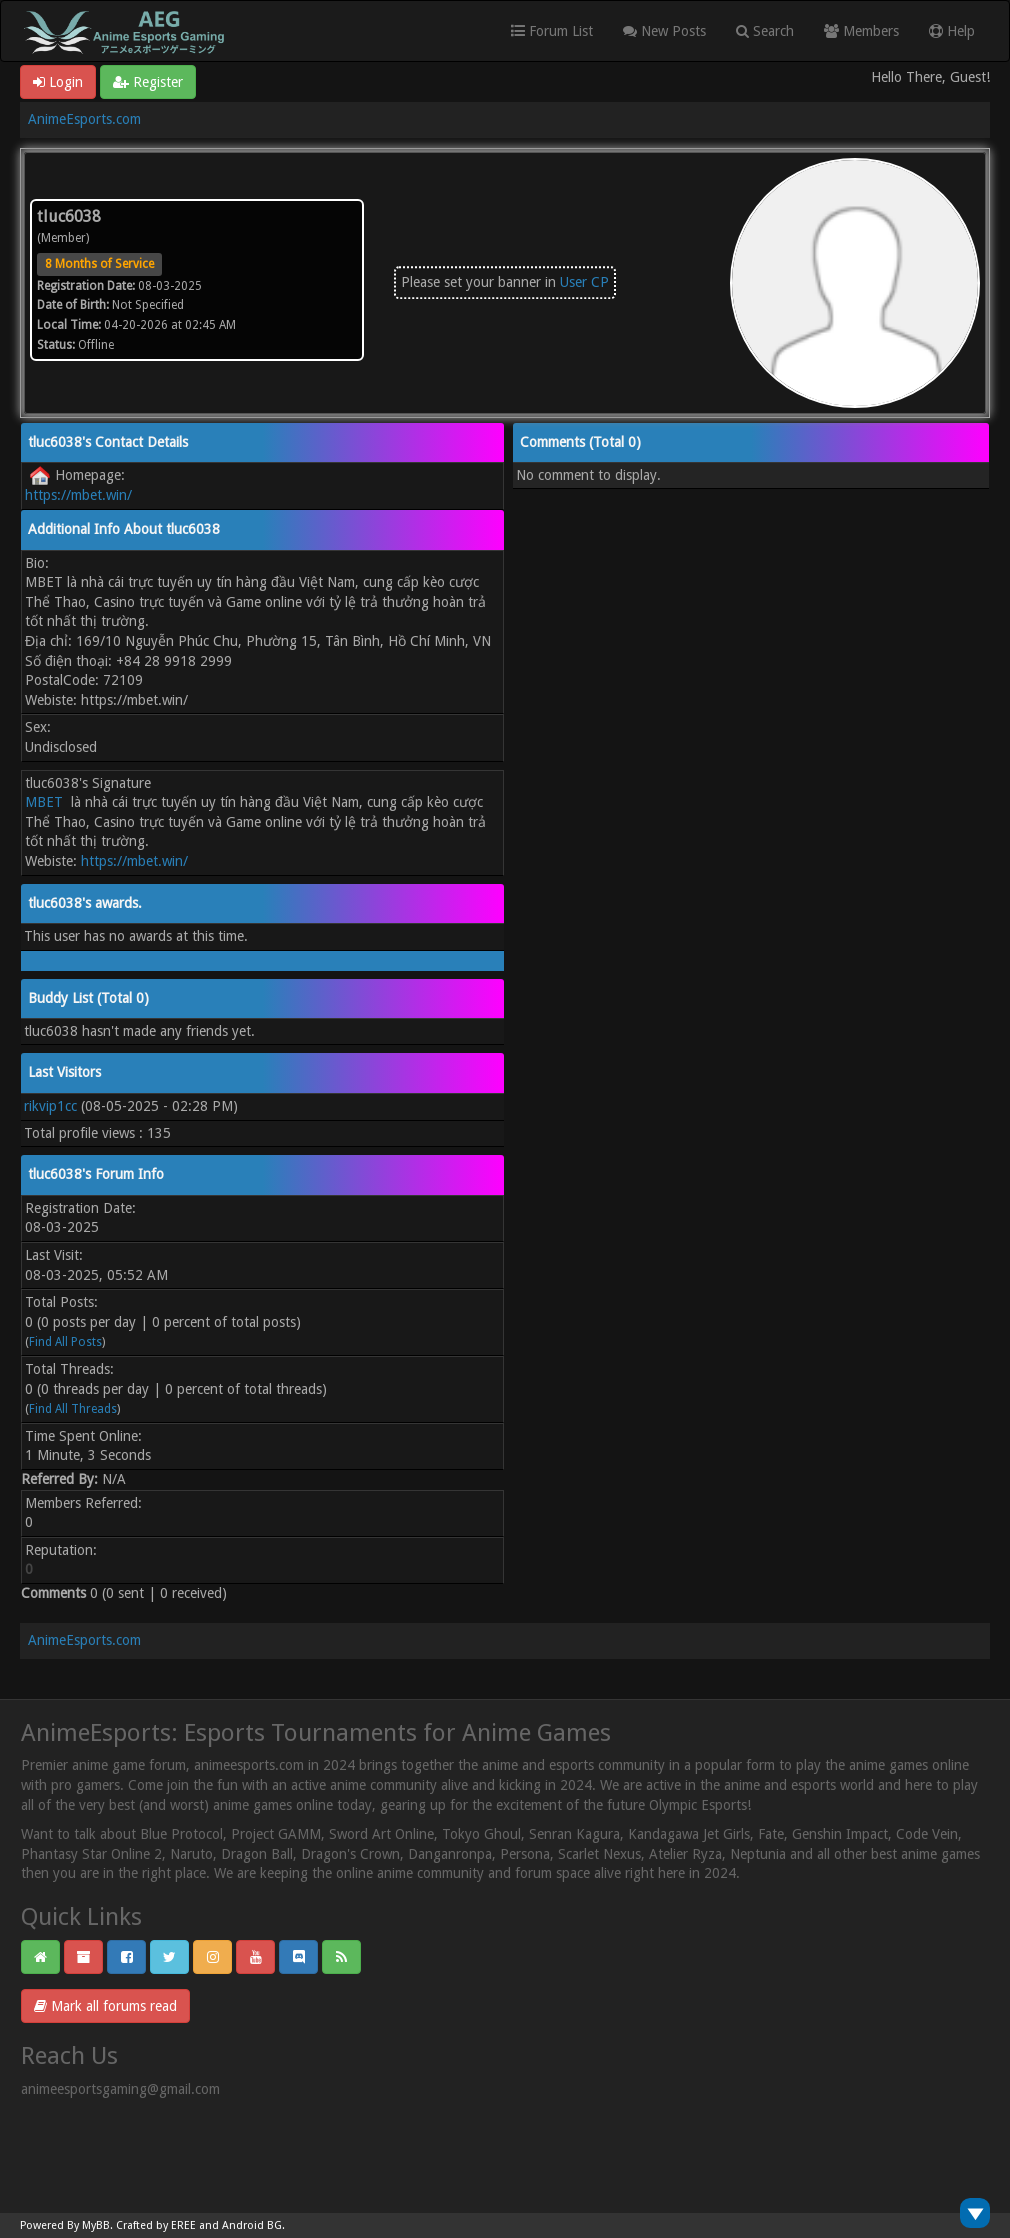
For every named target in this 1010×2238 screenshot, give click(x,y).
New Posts (664, 31)
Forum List (552, 31)
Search (765, 31)
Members (861, 31)
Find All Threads (73, 1409)
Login (58, 82)
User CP (584, 282)
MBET (44, 802)
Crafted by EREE (156, 2225)
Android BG (252, 2225)
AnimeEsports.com (84, 119)
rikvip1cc (50, 1106)
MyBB (96, 2225)
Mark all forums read (105, 2006)
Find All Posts (65, 1342)
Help (952, 31)
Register (148, 82)
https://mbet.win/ (78, 495)
